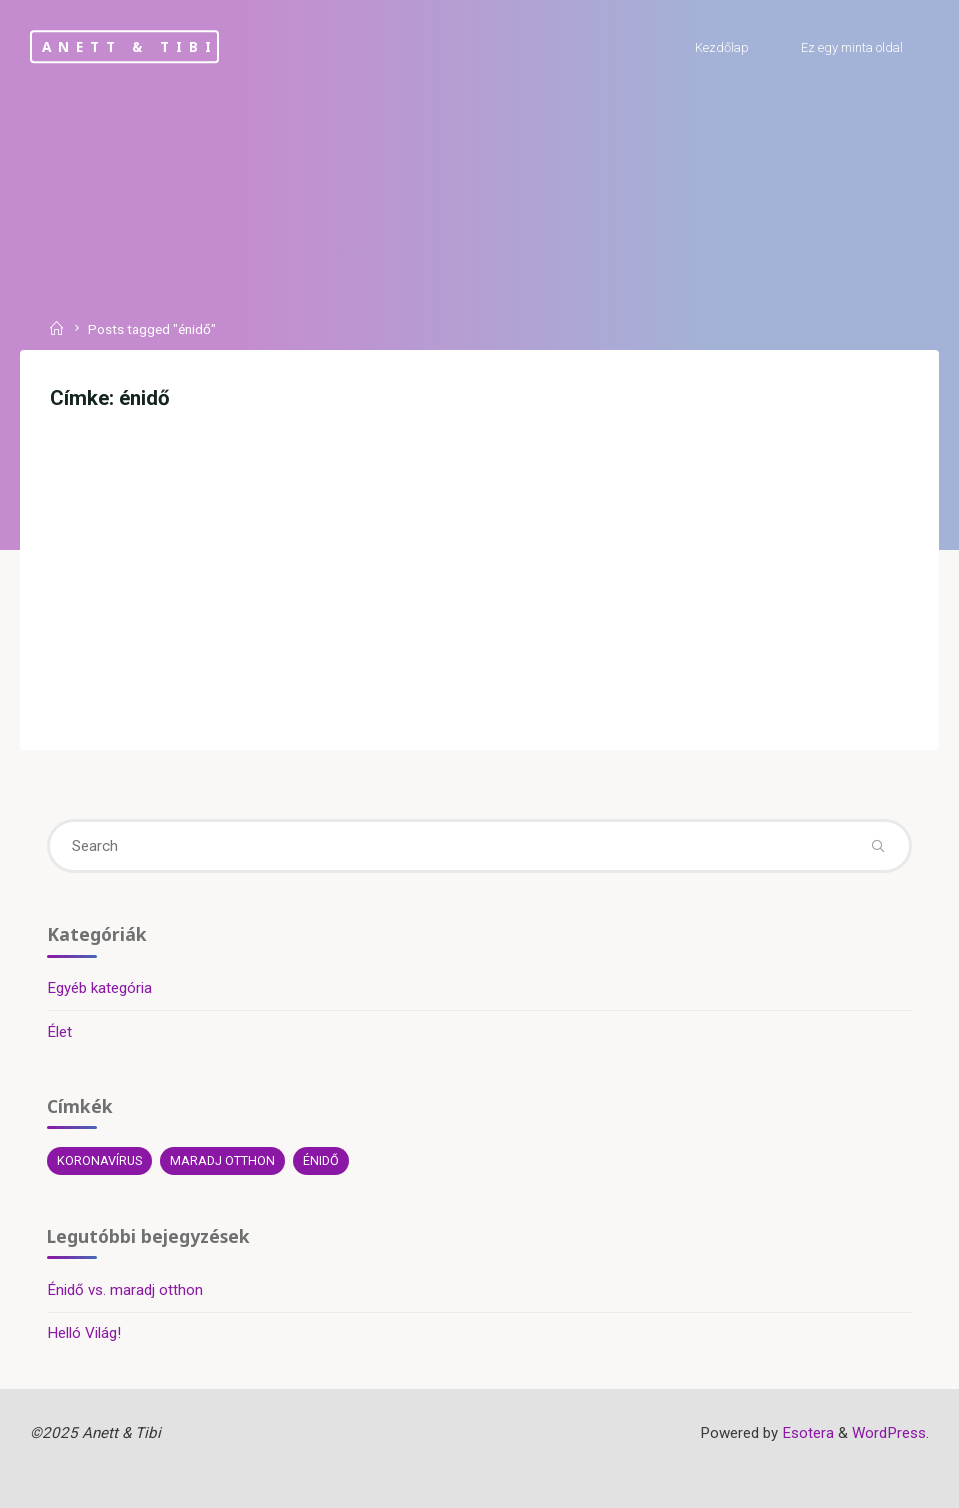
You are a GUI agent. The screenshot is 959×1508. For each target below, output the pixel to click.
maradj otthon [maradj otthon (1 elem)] (222, 1160)
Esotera (806, 1433)
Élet (59, 1032)
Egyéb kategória (99, 988)
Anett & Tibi (129, 46)
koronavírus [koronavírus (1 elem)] (99, 1160)
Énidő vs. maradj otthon (125, 1290)
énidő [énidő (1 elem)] (321, 1160)
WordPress (889, 1433)
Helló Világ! (84, 1333)
